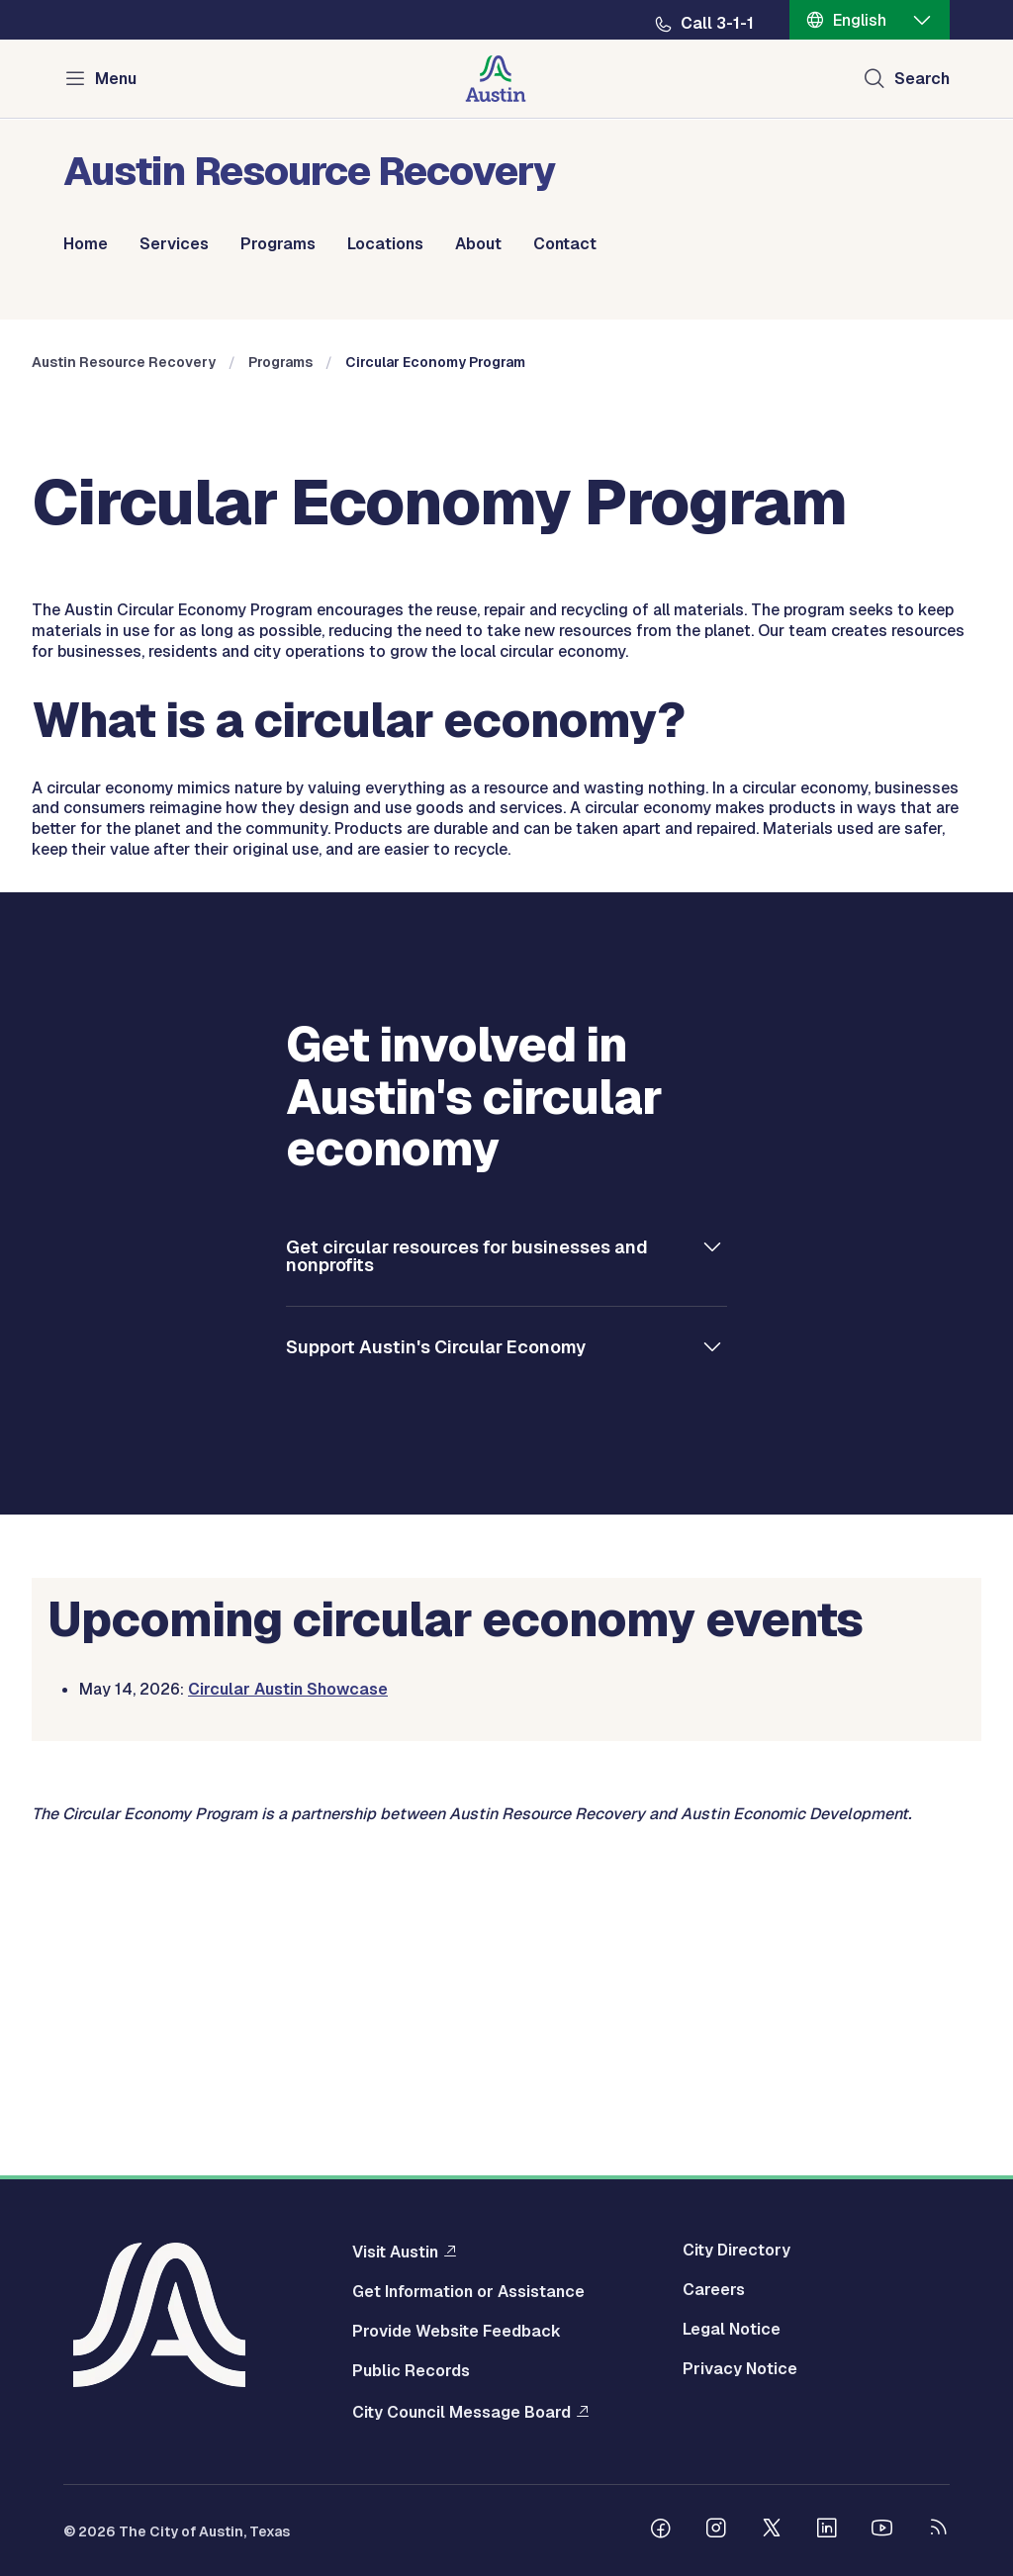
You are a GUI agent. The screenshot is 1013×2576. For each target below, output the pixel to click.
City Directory (736, 2250)
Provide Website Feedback (456, 2332)
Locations (385, 244)
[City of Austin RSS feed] (938, 2530)
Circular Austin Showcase (288, 2005)
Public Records (411, 2371)
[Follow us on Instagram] (716, 2530)
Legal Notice (732, 2330)
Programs (278, 244)
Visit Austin (395, 2251)
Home (85, 244)
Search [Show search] (922, 78)
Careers (714, 2290)
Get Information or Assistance (468, 2292)
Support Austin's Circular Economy (436, 1662)
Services (174, 244)
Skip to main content (79, 0)
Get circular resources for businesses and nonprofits (467, 1571)
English (859, 20)
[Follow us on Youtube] (882, 2530)
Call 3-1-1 (717, 24)
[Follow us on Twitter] (771, 2530)
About (478, 244)
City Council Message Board (461, 2412)
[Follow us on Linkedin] (827, 2530)
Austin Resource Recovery (124, 679)
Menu (116, 78)
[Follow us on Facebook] (661, 2530)
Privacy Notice (740, 2369)
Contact (565, 244)
